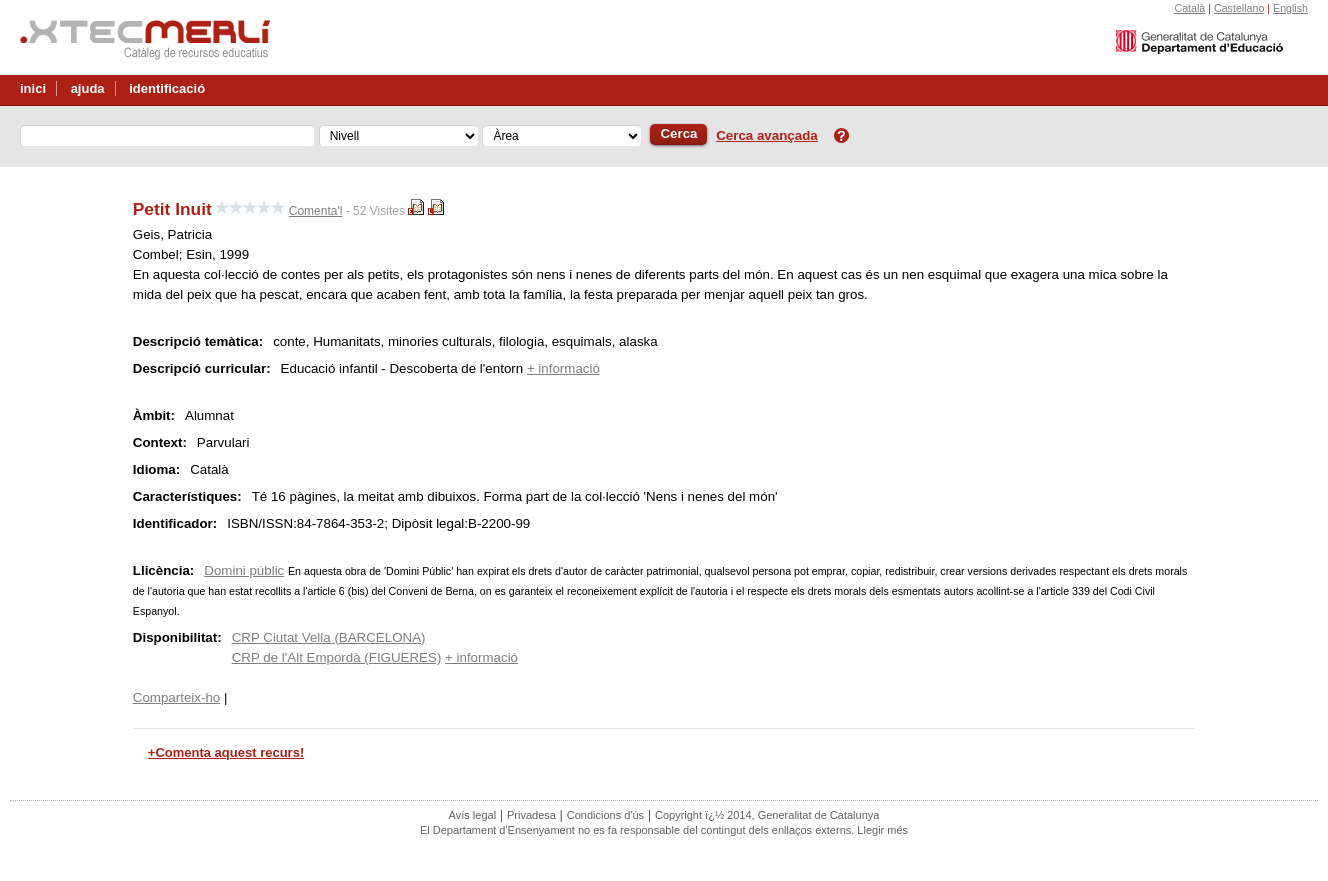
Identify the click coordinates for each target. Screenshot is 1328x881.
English (1290, 8)
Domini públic (244, 570)
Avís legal (473, 815)
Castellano (1239, 8)
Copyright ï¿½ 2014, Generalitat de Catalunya (767, 815)
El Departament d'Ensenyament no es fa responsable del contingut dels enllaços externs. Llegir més (664, 830)
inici (33, 88)
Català (1189, 8)
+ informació (563, 368)
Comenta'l (316, 211)
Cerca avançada (767, 135)
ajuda (88, 88)
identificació (167, 88)
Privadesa (531, 815)
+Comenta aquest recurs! (226, 752)
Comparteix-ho (176, 697)
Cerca (678, 133)
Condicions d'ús (605, 815)
